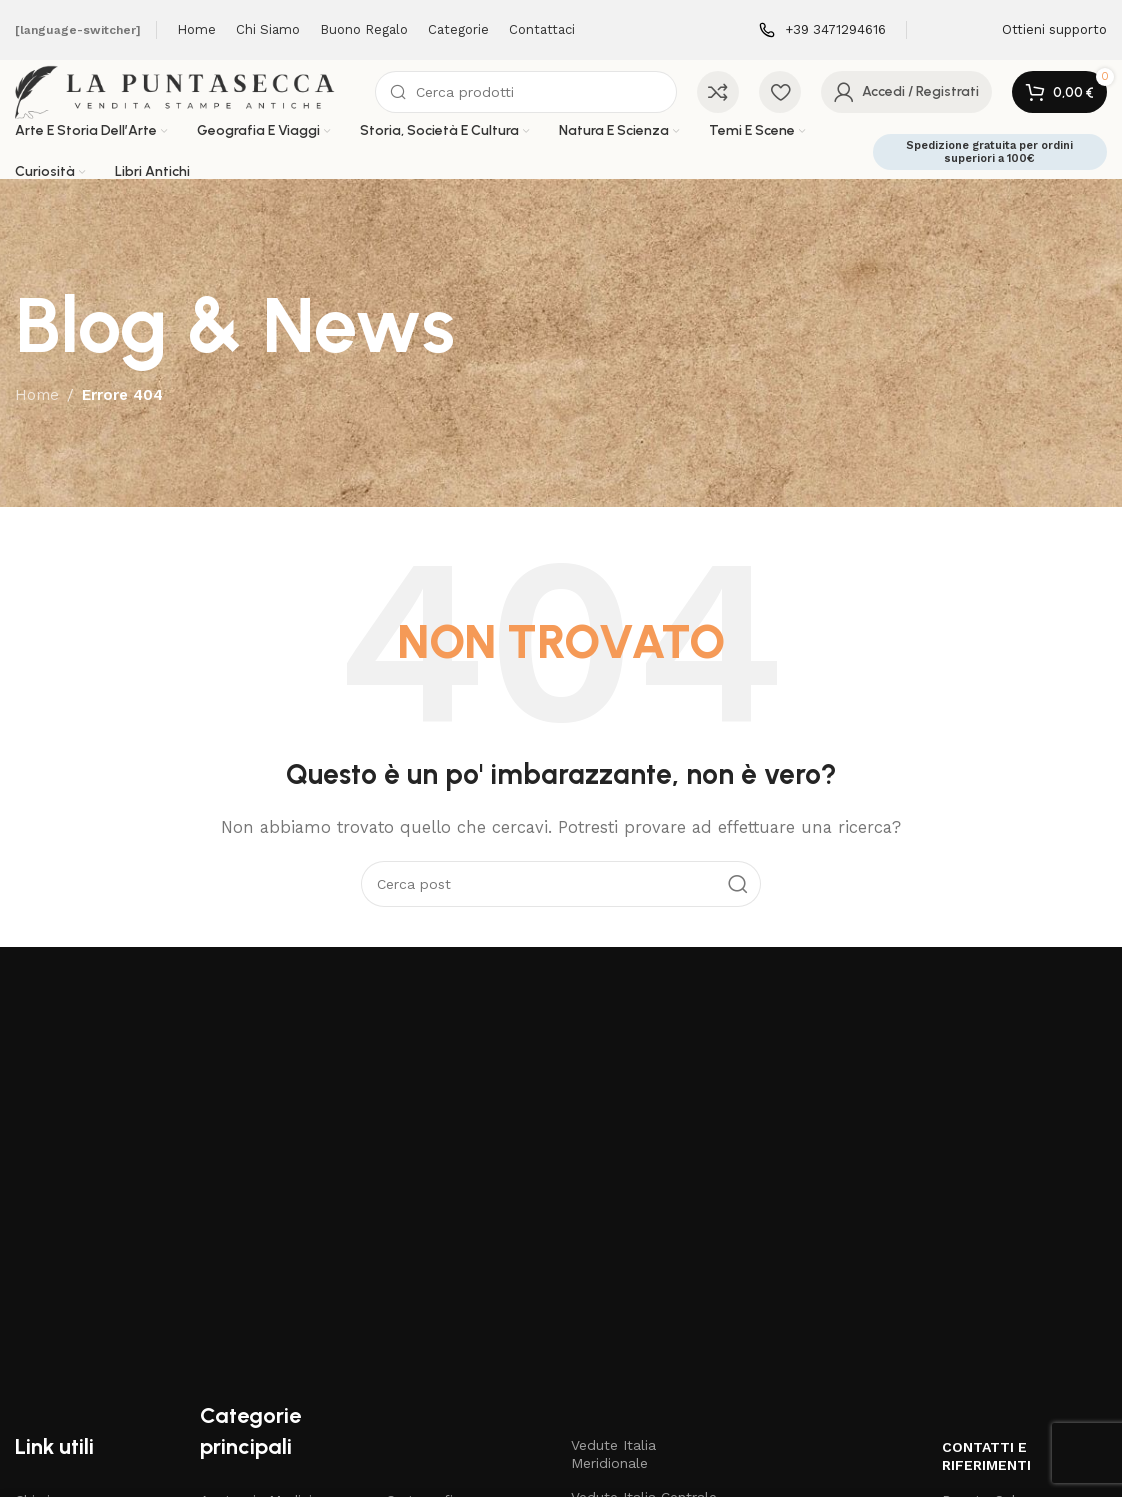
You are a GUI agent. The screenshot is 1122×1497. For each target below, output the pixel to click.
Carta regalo (56, 1331)
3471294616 (997, 1331)
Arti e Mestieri (246, 1297)
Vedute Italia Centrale (644, 1226)
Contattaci (50, 1365)
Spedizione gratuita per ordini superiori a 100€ (989, 171)
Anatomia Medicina (264, 1228)
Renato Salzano (995, 1228)
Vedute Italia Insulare (642, 1313)
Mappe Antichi (433, 1365)
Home (37, 415)
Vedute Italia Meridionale (613, 1183)
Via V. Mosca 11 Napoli (1016, 1262)
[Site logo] (194, 101)
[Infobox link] (822, 30)
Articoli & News (66, 1262)
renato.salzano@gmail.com (1024, 1297)
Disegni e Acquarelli (451, 1297)
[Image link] (187, 1042)
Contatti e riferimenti (986, 1185)
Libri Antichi (425, 1331)
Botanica (230, 1365)
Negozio (42, 1297)
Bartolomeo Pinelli (262, 1331)
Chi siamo (47, 1228)
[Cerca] (539, 102)
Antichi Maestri (249, 1262)
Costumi (413, 1262)
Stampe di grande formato (631, 1356)
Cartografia (423, 1228)
